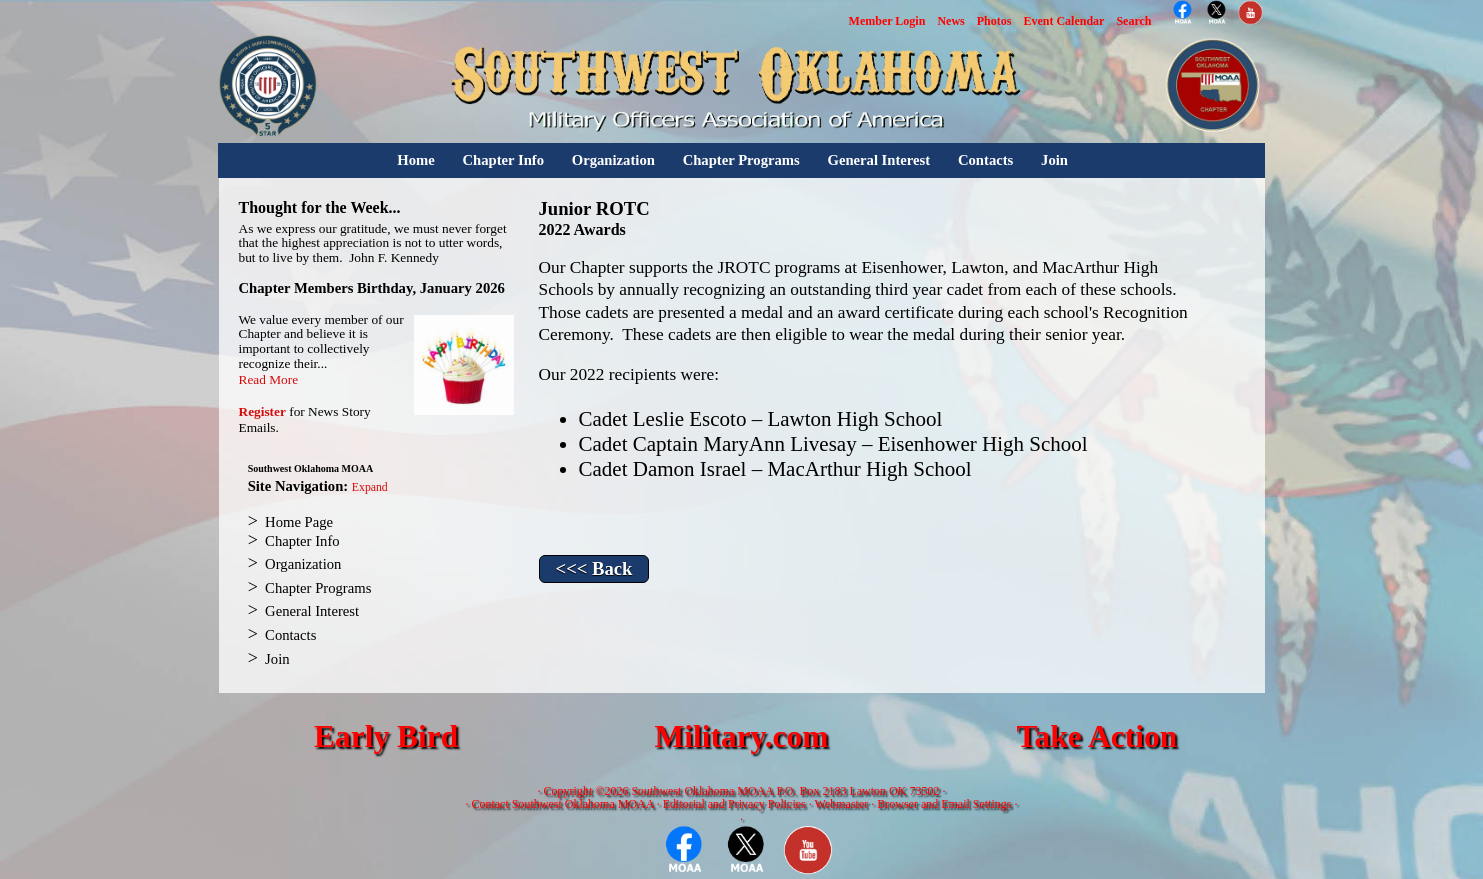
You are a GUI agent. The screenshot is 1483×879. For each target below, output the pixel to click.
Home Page (299, 522)
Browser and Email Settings (944, 804)
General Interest (878, 160)
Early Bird (386, 736)
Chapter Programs (741, 160)
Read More (269, 379)
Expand (370, 487)
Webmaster (842, 804)
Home (415, 160)
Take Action (1096, 736)
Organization (613, 160)
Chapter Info (503, 160)
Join (1054, 160)
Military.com (741, 736)
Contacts (985, 160)
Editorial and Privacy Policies (734, 804)
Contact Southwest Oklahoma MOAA (562, 804)
